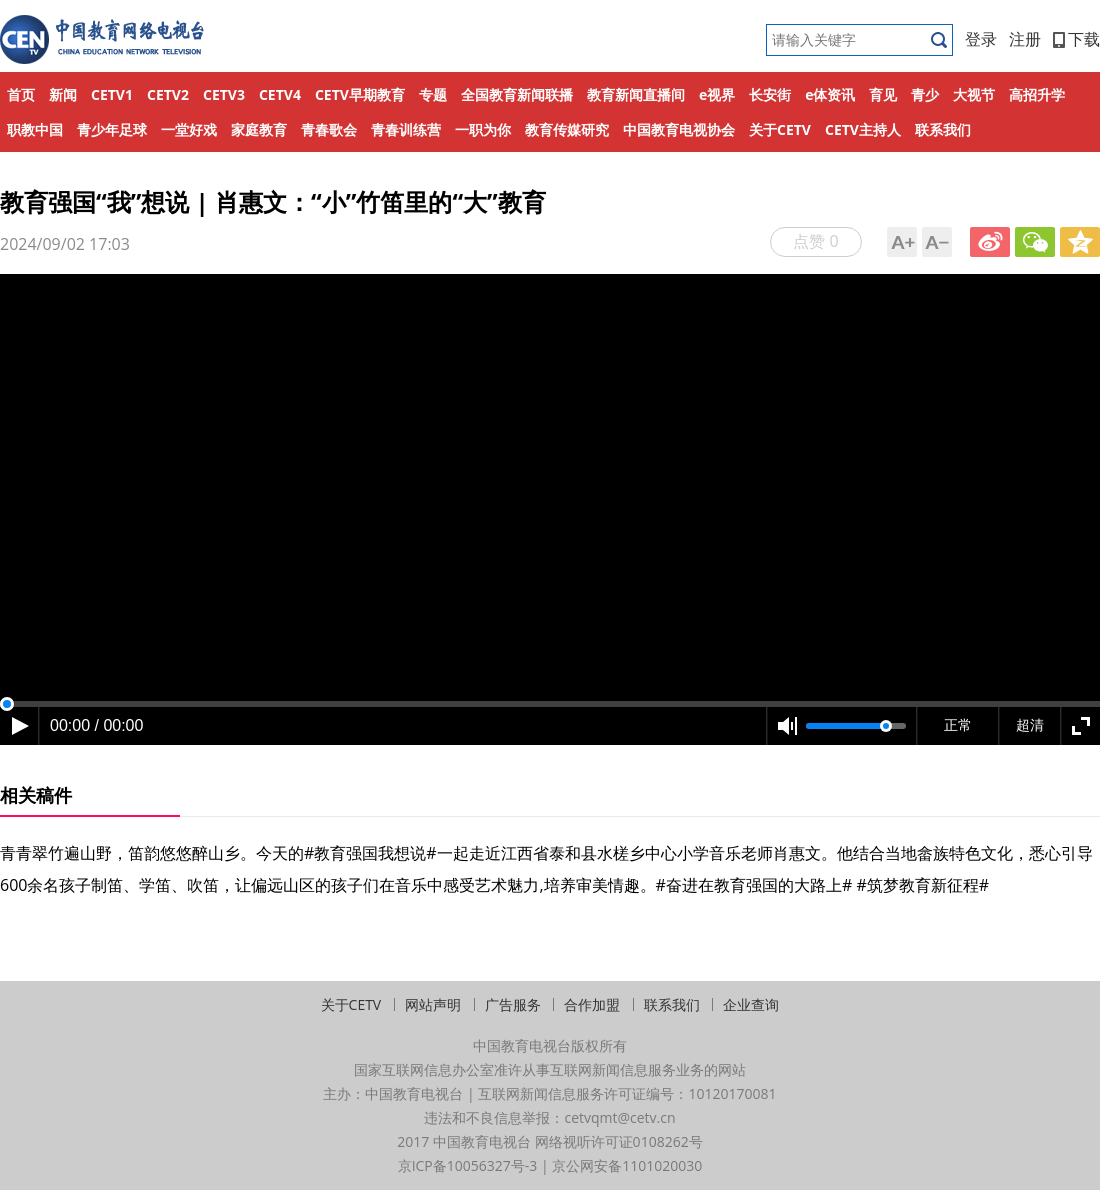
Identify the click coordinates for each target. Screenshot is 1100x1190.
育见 (883, 94)
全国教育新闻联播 (517, 94)
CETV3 (224, 94)
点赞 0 (815, 241)
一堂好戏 (189, 129)
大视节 (974, 94)
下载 (1076, 39)
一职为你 (483, 129)
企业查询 (751, 1004)
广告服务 (513, 1004)
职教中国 (35, 129)
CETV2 (168, 94)
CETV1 (112, 94)
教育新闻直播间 (636, 94)
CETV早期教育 (360, 94)
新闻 (63, 94)
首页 (21, 94)
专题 (433, 94)
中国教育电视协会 (679, 129)
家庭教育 (259, 129)
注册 (1025, 39)
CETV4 (280, 94)
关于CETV (780, 129)
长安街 (770, 94)
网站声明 (433, 1004)
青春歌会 (329, 129)
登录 (981, 39)
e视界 (717, 94)
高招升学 (1037, 94)
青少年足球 (112, 129)
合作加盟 (592, 1004)
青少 (925, 94)
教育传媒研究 (567, 129)
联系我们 (943, 129)
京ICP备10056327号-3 (468, 1165)
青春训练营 (406, 129)
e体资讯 (830, 94)
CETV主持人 (863, 129)
